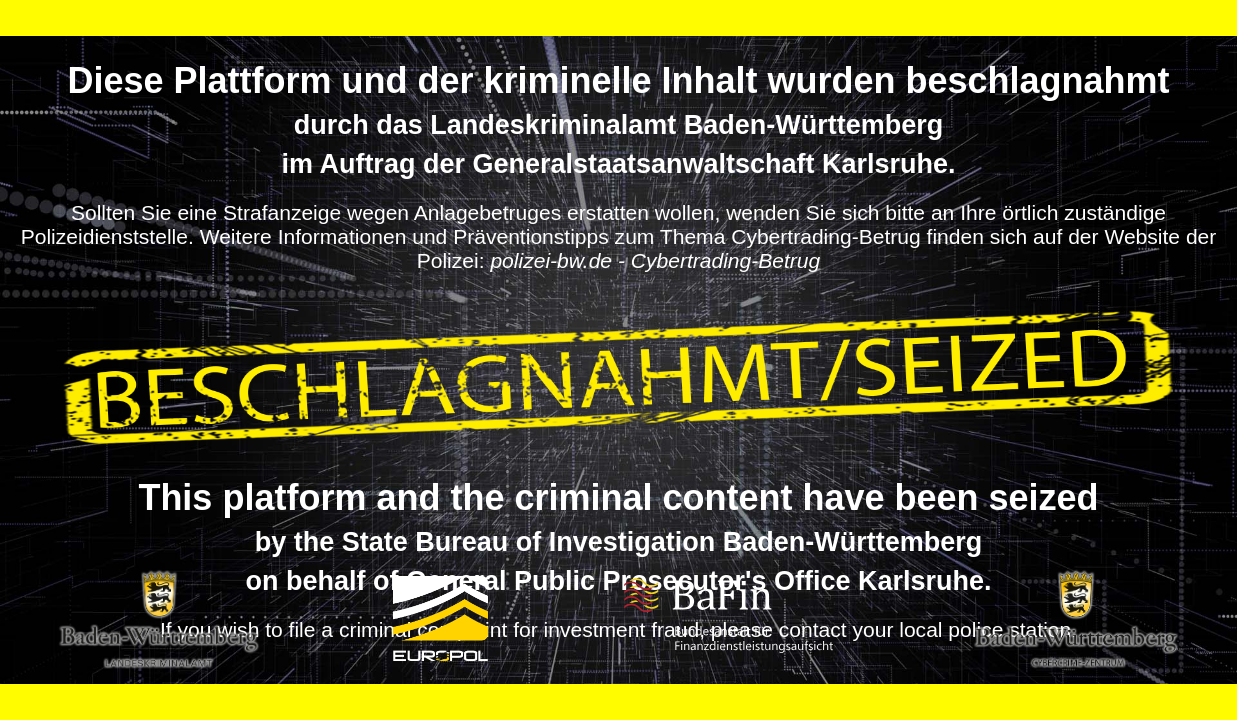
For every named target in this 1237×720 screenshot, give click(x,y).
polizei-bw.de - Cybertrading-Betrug (655, 260)
